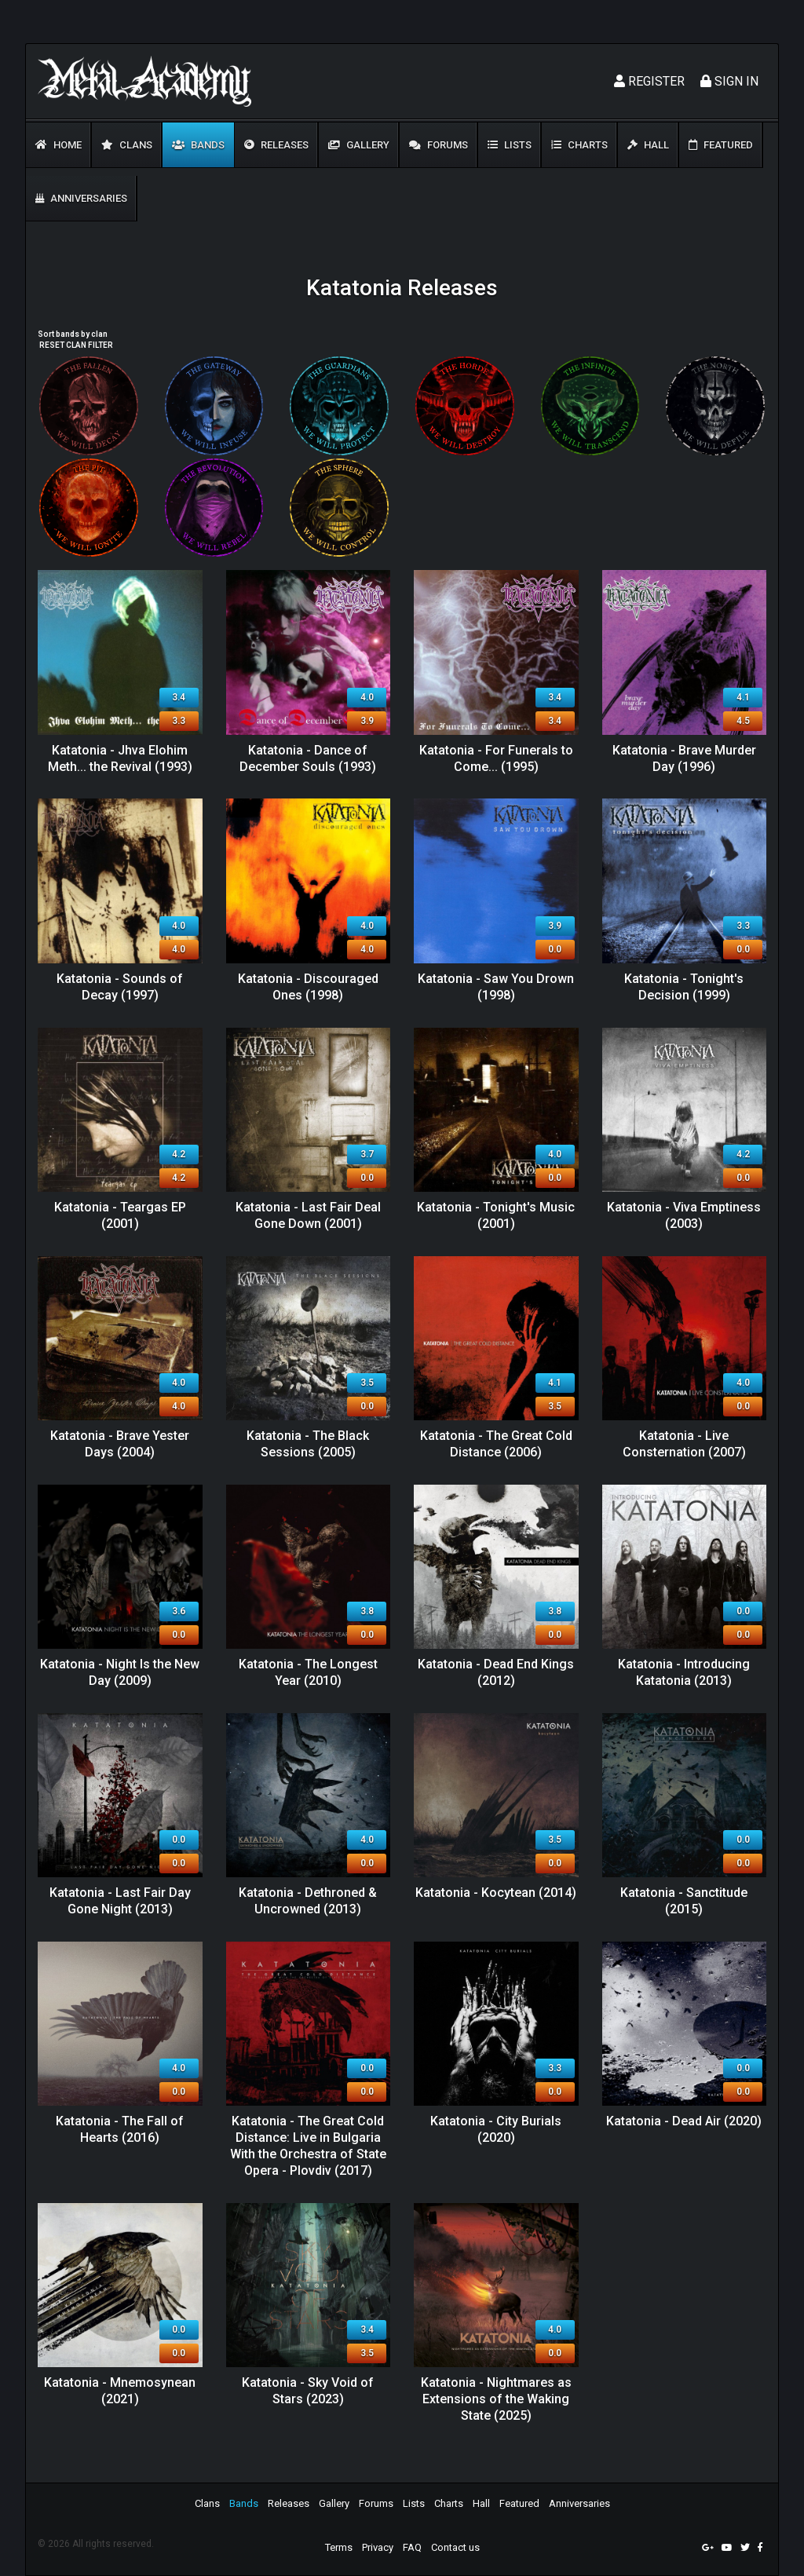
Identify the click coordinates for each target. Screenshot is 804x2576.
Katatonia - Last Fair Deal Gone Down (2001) (308, 1215)
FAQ (412, 2547)
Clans (126, 145)
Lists (510, 145)
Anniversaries (81, 198)
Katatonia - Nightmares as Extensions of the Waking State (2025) (496, 2399)
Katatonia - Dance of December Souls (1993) (307, 758)
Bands (198, 145)
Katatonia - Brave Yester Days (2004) (119, 1444)
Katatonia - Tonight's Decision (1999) (684, 987)
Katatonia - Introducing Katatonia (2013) (684, 1672)
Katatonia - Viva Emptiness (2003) (684, 1215)
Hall (648, 145)
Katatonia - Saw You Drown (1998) (496, 987)
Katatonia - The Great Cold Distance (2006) (496, 1444)
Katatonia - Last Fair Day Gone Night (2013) (120, 1900)
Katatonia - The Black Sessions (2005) (308, 1444)
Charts (579, 145)
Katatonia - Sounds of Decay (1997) (120, 987)
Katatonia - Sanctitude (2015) (683, 1900)
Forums (438, 145)
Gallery (358, 145)
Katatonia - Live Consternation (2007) (684, 1444)
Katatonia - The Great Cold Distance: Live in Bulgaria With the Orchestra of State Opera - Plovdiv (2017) (308, 2145)
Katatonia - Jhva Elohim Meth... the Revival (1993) (120, 758)
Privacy (377, 2547)
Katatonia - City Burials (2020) (495, 2129)
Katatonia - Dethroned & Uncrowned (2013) (308, 1900)
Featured (721, 145)
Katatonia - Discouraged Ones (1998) (308, 987)
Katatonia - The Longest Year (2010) (308, 1672)
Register (649, 81)
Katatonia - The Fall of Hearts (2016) (120, 2129)
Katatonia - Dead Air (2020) (684, 2121)
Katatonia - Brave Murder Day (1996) (684, 758)
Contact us (455, 2547)
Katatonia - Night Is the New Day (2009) (119, 1672)
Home (58, 145)
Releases (276, 145)
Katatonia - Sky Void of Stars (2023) (308, 2390)
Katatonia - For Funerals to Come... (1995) (496, 758)
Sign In (729, 81)
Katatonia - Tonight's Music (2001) (496, 1215)
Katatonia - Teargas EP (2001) (120, 1215)
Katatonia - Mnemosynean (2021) (120, 2390)
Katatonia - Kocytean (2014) (495, 1892)
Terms (339, 2547)
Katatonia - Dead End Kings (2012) (496, 1672)
